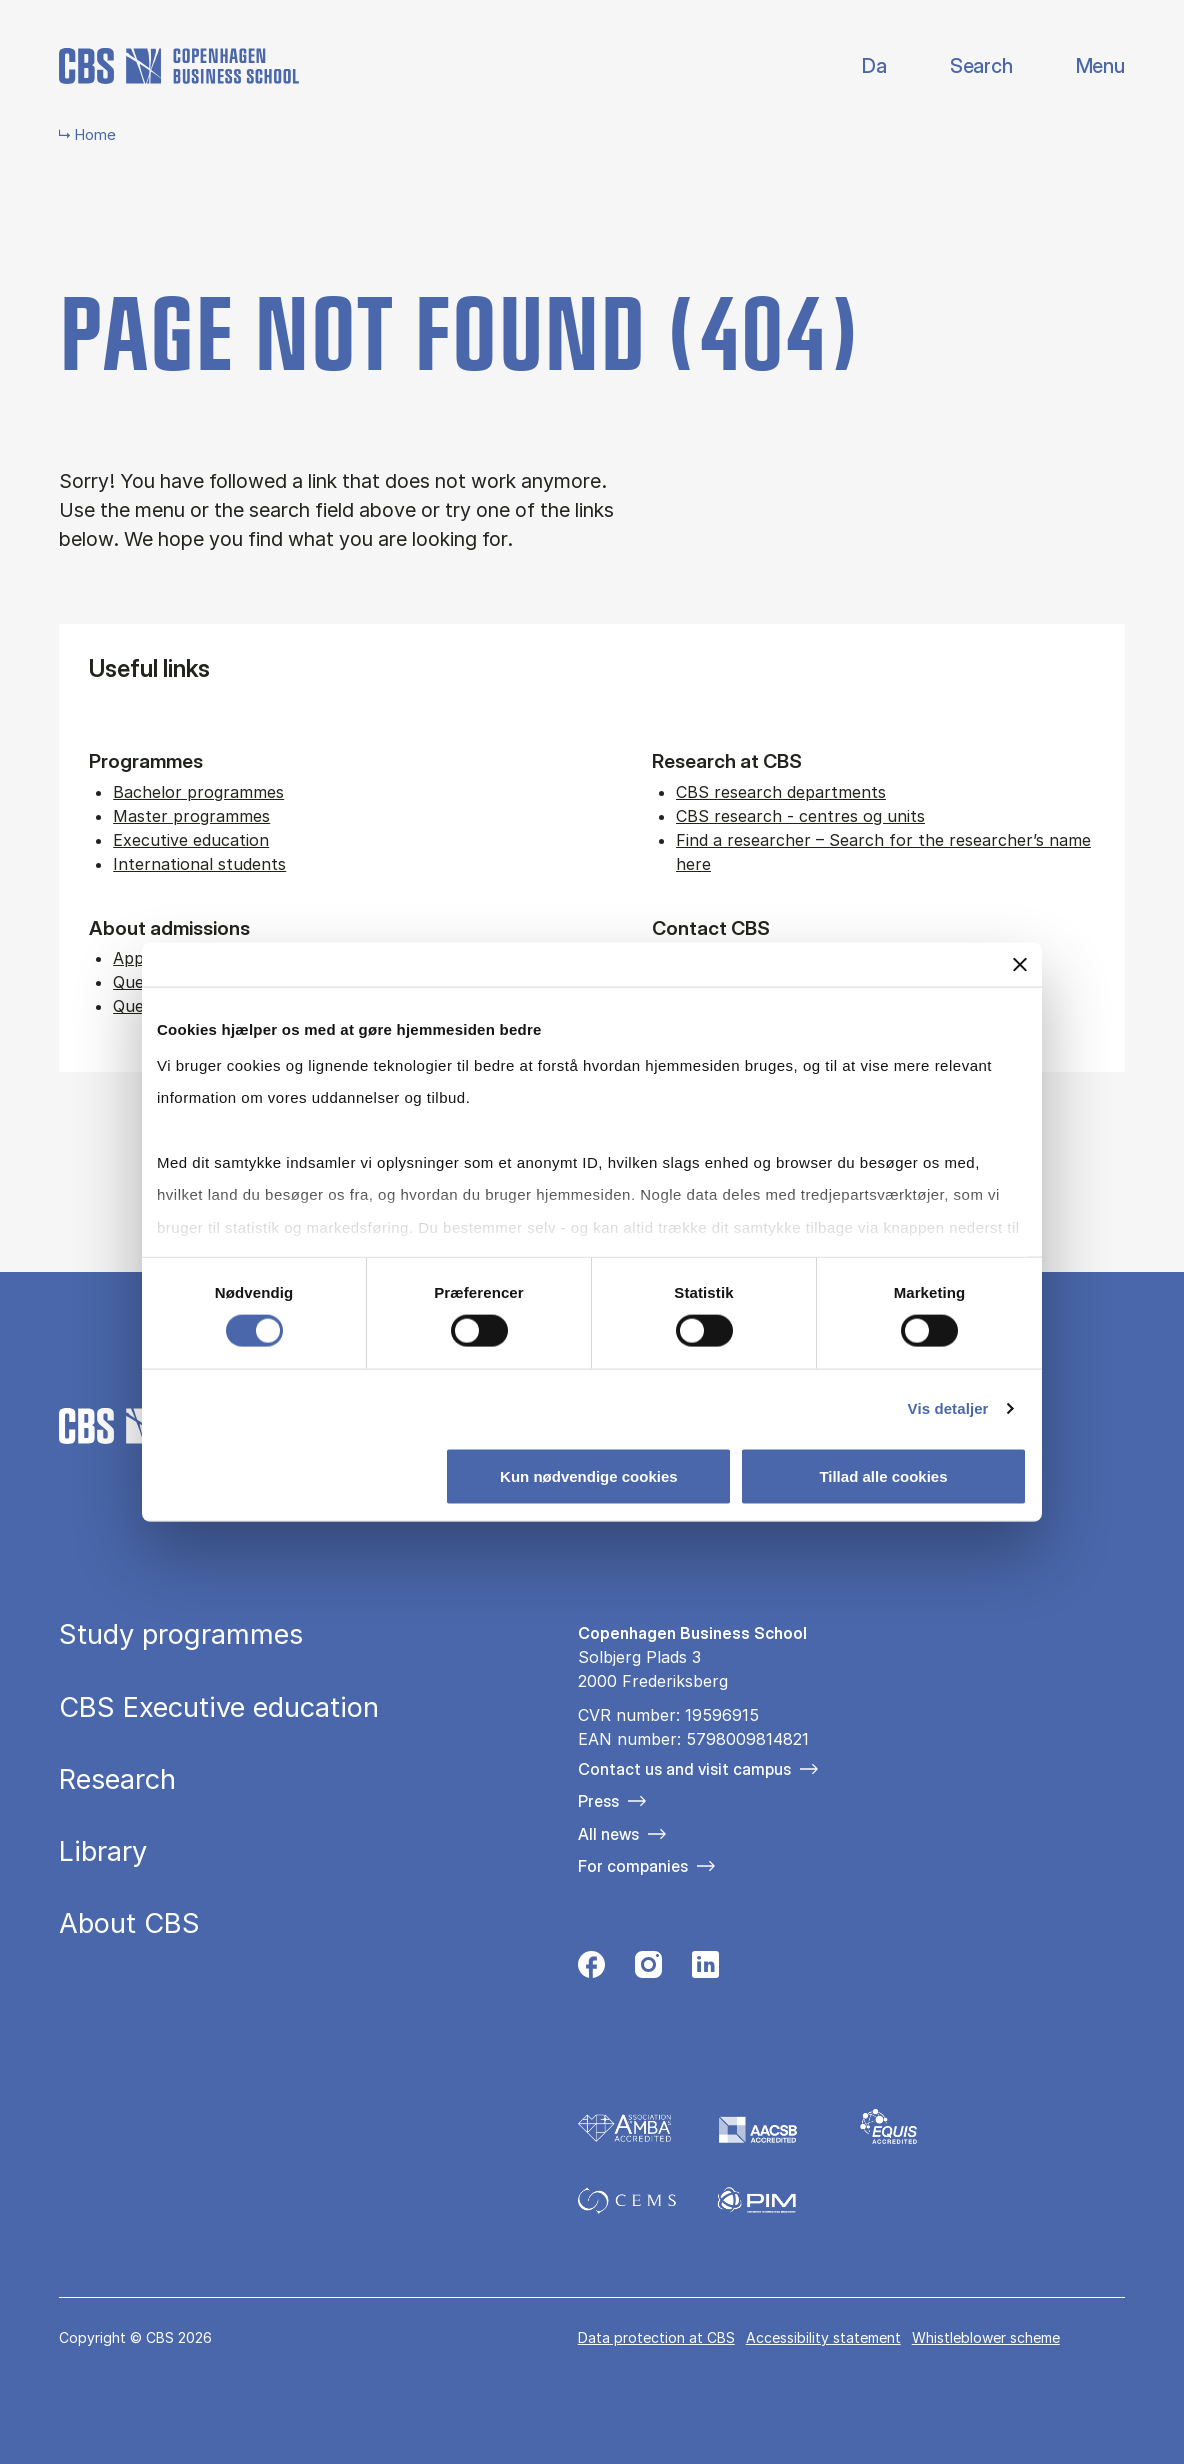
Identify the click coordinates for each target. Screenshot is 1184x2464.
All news (608, 1834)
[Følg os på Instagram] (648, 1969)
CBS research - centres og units (800, 816)
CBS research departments (781, 792)
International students (199, 864)
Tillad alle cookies (883, 1475)
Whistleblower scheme (986, 2337)
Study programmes (181, 1634)
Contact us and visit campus (684, 1769)
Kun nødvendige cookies (589, 1475)
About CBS (129, 1923)
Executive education (191, 840)
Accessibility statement (823, 2337)
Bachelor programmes (198, 792)
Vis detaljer (948, 1407)
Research (117, 1779)
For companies (633, 1866)
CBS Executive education (219, 1707)
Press (598, 1801)
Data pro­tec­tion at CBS (656, 2337)
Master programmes (191, 816)
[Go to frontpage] (179, 66)
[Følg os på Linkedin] (705, 1969)
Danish (857, 66)
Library (103, 1851)
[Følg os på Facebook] (591, 1969)
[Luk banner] (1020, 965)
